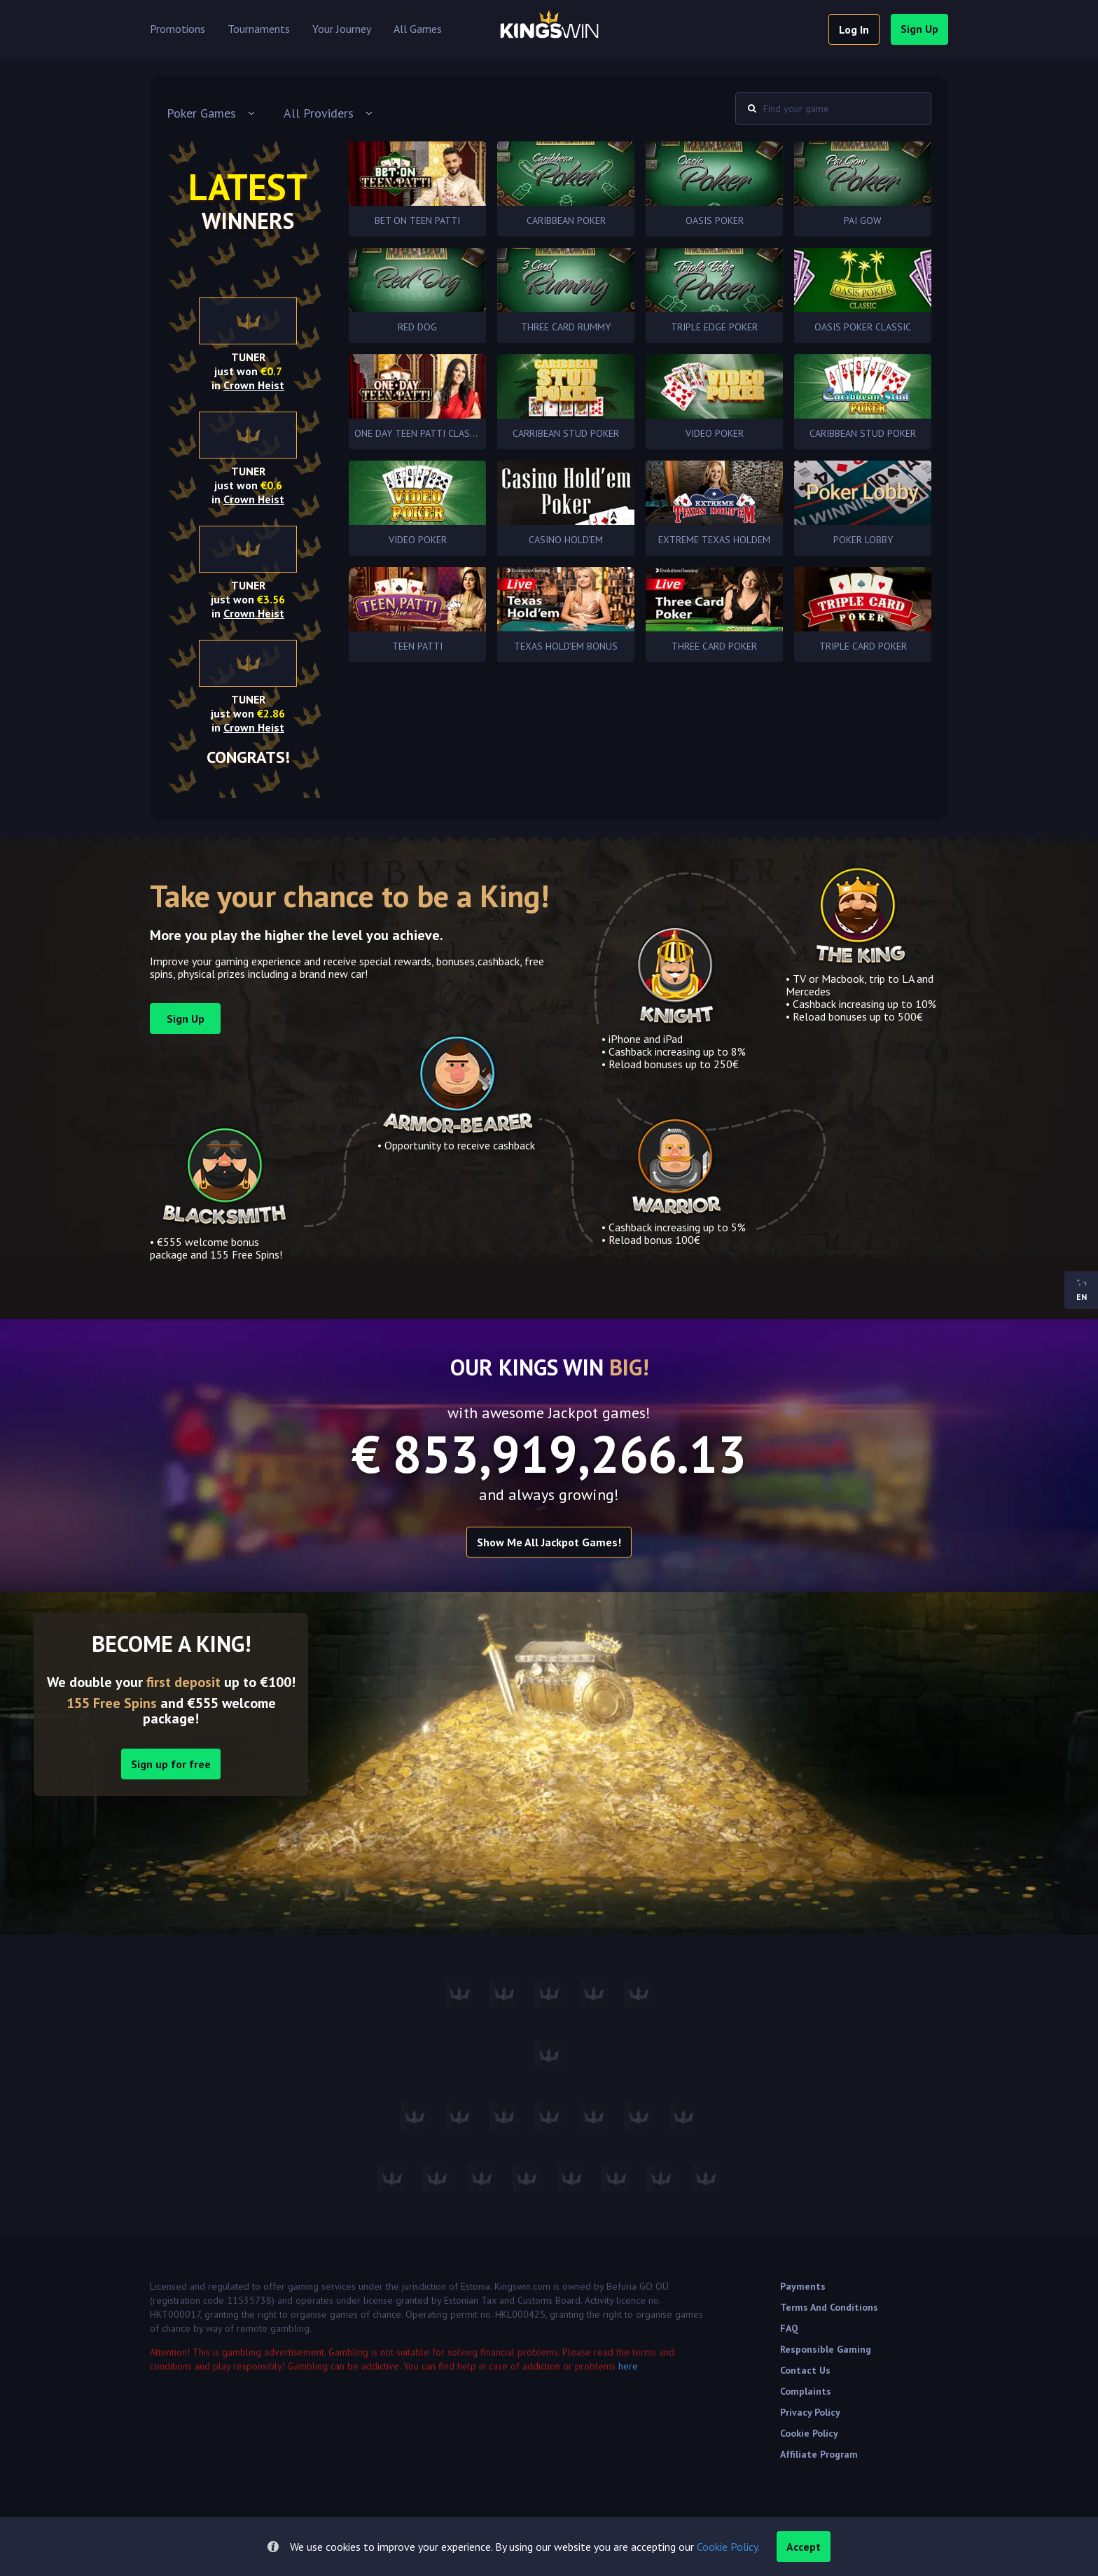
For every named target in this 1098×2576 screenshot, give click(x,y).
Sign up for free (171, 1764)
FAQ (789, 2328)
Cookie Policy (809, 2433)
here (628, 2366)
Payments (803, 2286)
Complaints (805, 2391)
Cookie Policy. (728, 2547)
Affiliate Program (819, 2454)
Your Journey (341, 29)
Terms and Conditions (829, 2307)
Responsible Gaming (825, 2349)
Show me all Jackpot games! (549, 1542)
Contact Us (805, 2370)
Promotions (177, 29)
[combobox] (211, 113)
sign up (919, 29)
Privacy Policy (810, 2412)
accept (803, 2547)
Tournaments (259, 29)
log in (854, 29)
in (247, 385)
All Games (418, 29)
